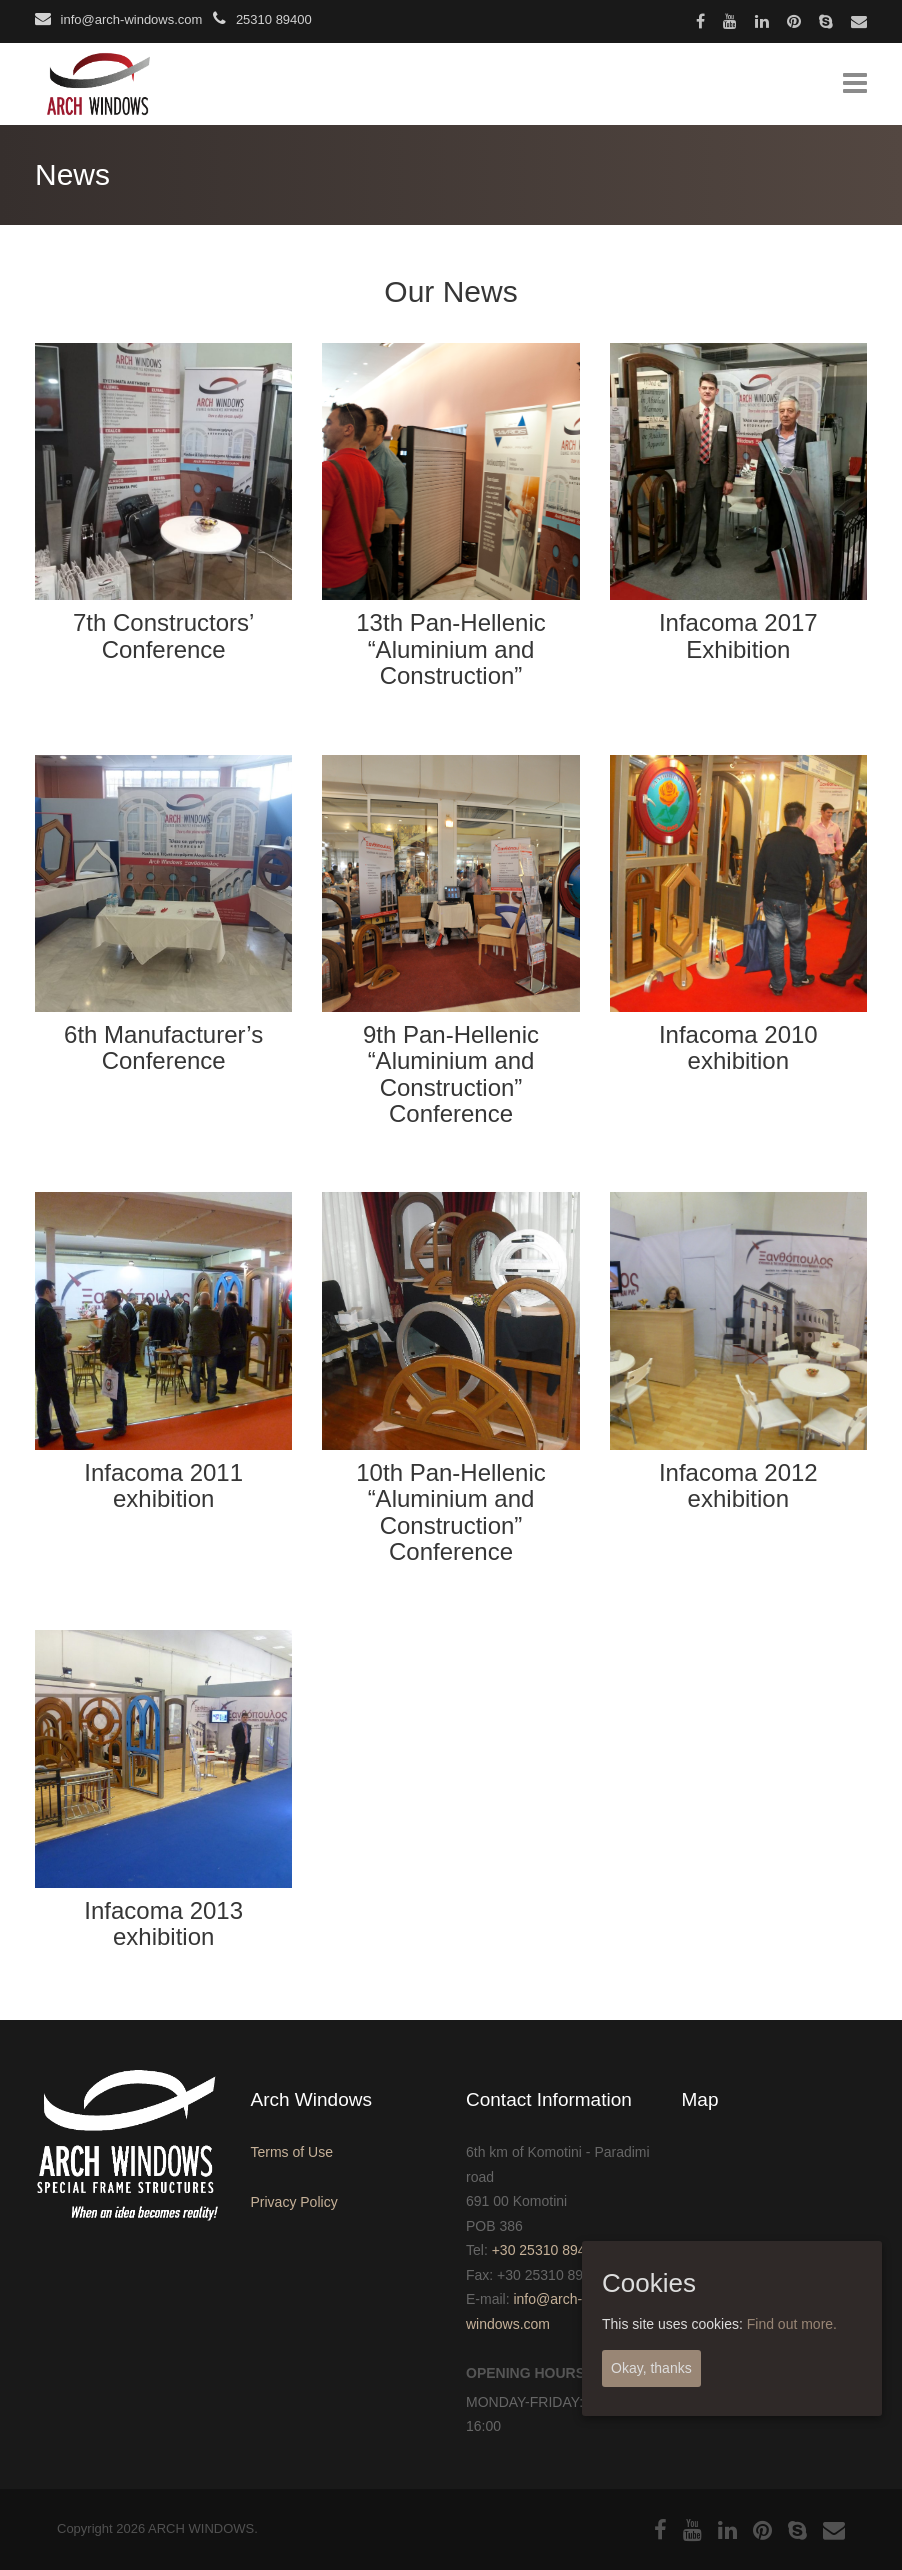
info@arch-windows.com (118, 19)
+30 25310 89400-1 (553, 2250)
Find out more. (792, 2324)
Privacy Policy (294, 2202)
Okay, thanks (651, 2368)
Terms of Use (292, 2152)
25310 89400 (262, 19)
